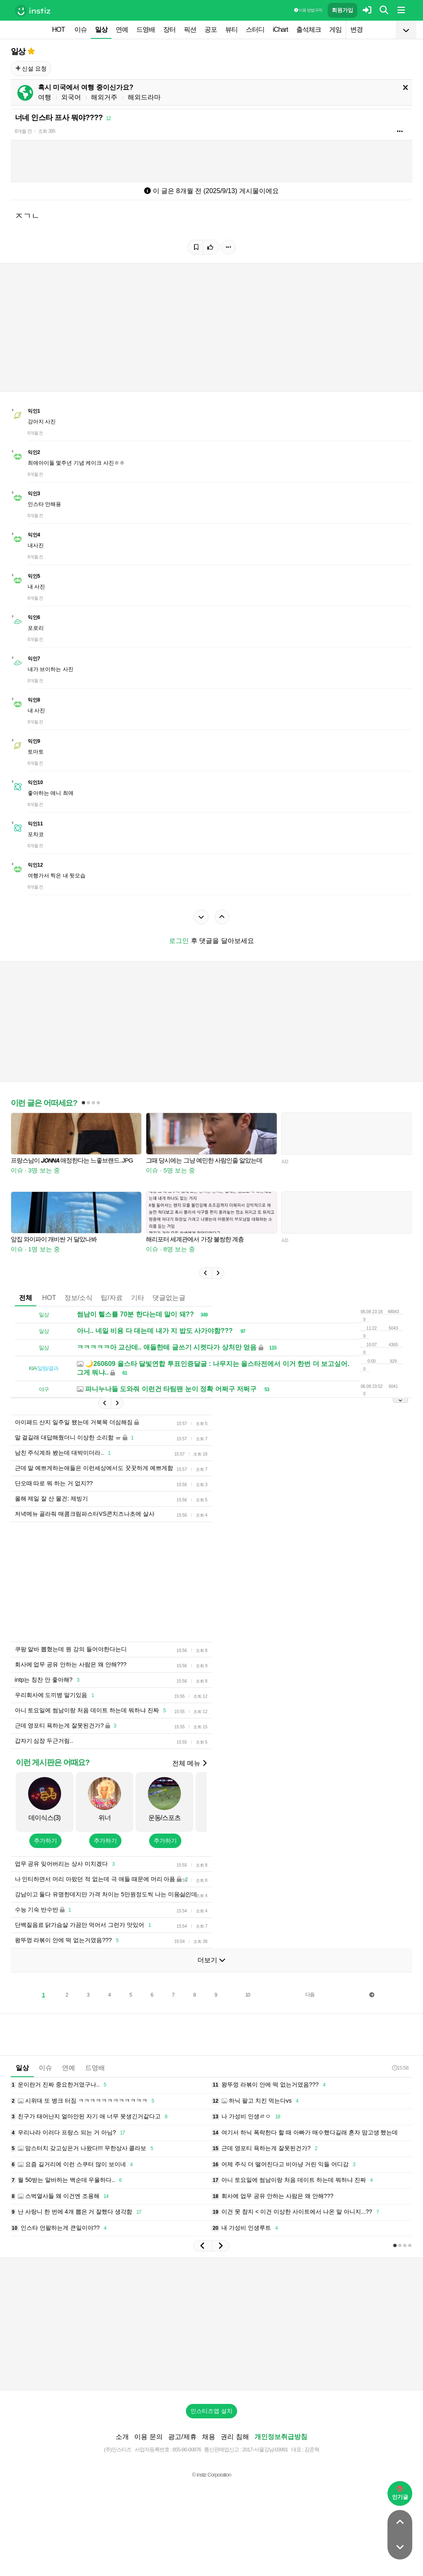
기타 (137, 1297)
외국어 (71, 97)
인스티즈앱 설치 (211, 2423)
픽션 (190, 29)
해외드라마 (144, 97)
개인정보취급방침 (280, 2449)
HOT (58, 29)
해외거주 (104, 97)
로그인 (179, 940)
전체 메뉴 (189, 1775)
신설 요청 (31, 68)
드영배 (145, 29)
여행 (44, 97)
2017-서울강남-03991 (265, 2462)
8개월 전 (23, 131)
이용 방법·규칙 (308, 10)
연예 (122, 29)
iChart (280, 29)
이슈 (80, 29)
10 (247, 2007)
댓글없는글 (168, 1297)
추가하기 (45, 1853)
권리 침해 (235, 2449)
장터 (169, 29)
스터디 (255, 29)
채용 (208, 2449)
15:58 (400, 2080)
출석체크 (308, 29)
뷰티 (231, 29)
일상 (101, 29)
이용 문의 (148, 2449)
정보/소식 (78, 1297)
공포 (210, 29)
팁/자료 (111, 1297)
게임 (335, 29)
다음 (309, 2007)
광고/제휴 (182, 2449)
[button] (205, 1273)
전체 (25, 1297)
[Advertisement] (211, 1588)
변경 (356, 29)
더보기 (211, 1972)
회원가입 (342, 10)
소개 (122, 2449)
